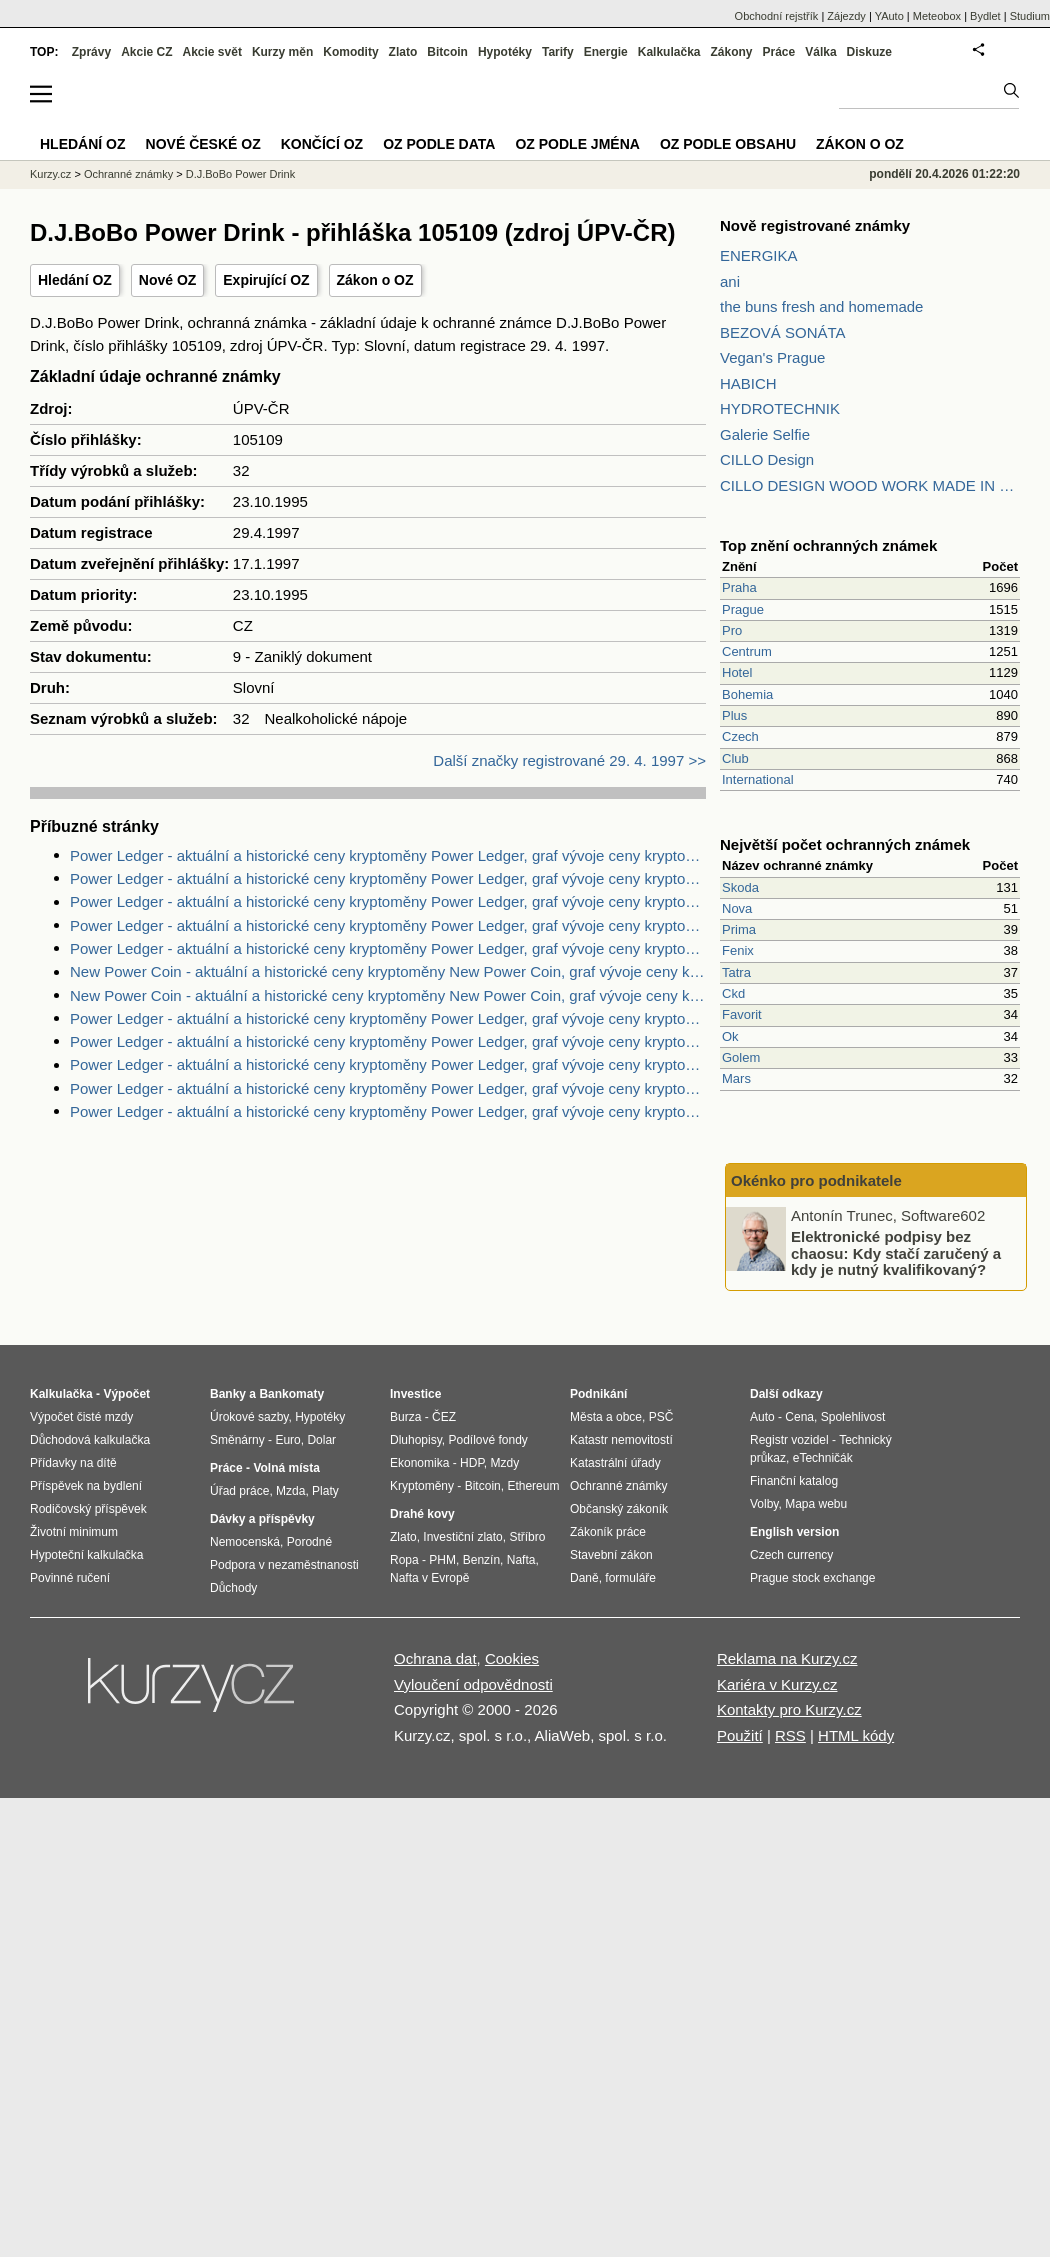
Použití (740, 1735)
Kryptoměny (422, 1486)
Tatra (736, 972)
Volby (764, 1504)
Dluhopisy (416, 1440)
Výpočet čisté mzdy (81, 1417)
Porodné (309, 1542)
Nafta (521, 1560)
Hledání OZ (75, 280)
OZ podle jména (577, 144)
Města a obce (606, 1417)
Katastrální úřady (615, 1463)
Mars (736, 1078)
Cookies (512, 1658)
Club (735, 758)
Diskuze (869, 52)
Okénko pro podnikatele (816, 1180)
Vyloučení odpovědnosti (473, 1684)
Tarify (558, 52)
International (758, 779)
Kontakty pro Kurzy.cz (789, 1709)
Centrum (747, 651)
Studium (1030, 16)
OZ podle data (439, 144)
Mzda (290, 1491)
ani (730, 281)
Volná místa (286, 1468)
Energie (606, 52)
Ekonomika (419, 1463)
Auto (762, 1417)
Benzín (481, 1560)
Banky (228, 1394)
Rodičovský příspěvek (88, 1509)
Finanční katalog (794, 1481)
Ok (730, 1036)
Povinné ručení (70, 1578)
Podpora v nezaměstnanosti (284, 1565)
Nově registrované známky (815, 225)
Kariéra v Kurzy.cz (777, 1684)
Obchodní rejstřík (777, 16)
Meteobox (937, 16)
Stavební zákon (611, 1555)
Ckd (733, 993)
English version (794, 1532)
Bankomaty (291, 1394)
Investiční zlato (462, 1537)
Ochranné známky (128, 174)
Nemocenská (245, 1542)
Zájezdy (846, 16)
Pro (732, 630)
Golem (741, 1057)
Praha (739, 587)
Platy (325, 1491)
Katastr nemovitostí (621, 1440)
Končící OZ (322, 144)
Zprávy (91, 52)
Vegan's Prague (772, 357)
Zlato (403, 52)
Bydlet (985, 16)
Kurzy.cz (50, 174)
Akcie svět (212, 52)
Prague (743, 609)
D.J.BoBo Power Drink (240, 174)
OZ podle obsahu (728, 144)
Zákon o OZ (375, 280)
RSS (790, 1735)
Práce (779, 52)
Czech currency (791, 1555)
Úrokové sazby (249, 1417)
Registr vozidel (789, 1440)
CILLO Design (767, 459)
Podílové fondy (487, 1440)
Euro (287, 1440)
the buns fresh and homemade (821, 306)
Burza (405, 1417)
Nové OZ (168, 280)
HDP (472, 1463)
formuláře (630, 1578)
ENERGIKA (759, 255)
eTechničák (823, 1458)
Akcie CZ (146, 52)
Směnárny (237, 1440)
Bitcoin (447, 52)
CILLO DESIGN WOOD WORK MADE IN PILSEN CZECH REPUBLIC (870, 485)
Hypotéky (505, 52)
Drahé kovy (422, 1514)
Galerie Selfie (765, 434)
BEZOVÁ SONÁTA (783, 332)
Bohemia (747, 694)
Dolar (321, 1440)
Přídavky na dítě (73, 1463)
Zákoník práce (608, 1532)
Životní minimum (74, 1532)
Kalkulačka (669, 52)
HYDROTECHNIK (780, 408)
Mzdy (505, 1463)
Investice (415, 1394)
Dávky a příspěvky (262, 1519)
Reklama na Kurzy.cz (787, 1658)
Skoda (740, 887)
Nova (737, 908)
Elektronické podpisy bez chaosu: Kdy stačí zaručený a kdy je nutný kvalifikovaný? (896, 1253)
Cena (799, 1417)
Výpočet (126, 1394)
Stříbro (527, 1537)
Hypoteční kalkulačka (86, 1555)
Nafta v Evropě (429, 1578)
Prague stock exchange (812, 1578)
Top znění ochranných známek (828, 545)
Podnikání (598, 1394)
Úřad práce (239, 1491)
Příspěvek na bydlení (86, 1486)
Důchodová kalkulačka (90, 1440)
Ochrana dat (435, 1658)
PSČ (661, 1417)
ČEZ (444, 1417)
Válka (820, 52)
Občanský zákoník (619, 1509)
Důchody (233, 1588)
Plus (734, 715)
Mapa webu (816, 1504)
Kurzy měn (282, 52)
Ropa (404, 1560)
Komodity (350, 52)
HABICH (748, 383)
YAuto (889, 16)
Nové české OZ (203, 144)
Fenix (738, 950)
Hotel (737, 672)
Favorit (742, 1014)
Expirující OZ (266, 280)
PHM (442, 1560)
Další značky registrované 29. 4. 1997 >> (569, 760)
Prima (739, 929)
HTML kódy (856, 1735)
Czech (740, 736)
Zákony (731, 52)
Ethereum (533, 1486)
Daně (584, 1578)
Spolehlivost (853, 1417)
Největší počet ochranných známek (845, 844)
